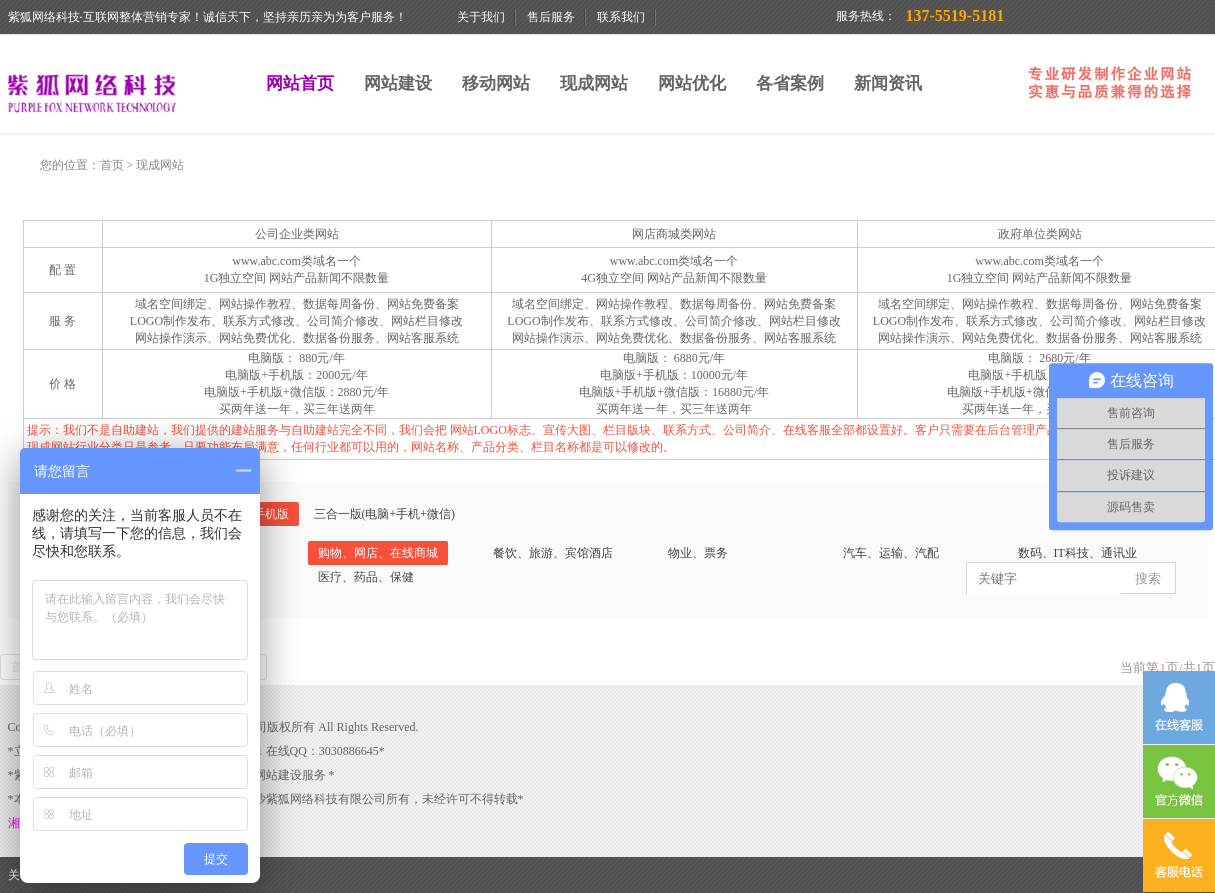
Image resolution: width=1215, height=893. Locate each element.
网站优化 (692, 83)
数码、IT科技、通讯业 (1077, 553)
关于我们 (481, 17)
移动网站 (496, 83)
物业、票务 (698, 553)
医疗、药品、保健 (366, 577)
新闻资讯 (888, 83)
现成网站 (594, 83)
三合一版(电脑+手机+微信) (385, 514)
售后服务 (551, 17)
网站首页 (300, 83)
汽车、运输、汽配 (891, 553)
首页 (112, 165)
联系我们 (621, 17)
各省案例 (790, 83)
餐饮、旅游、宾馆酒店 (553, 553)
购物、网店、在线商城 (378, 553)
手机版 (271, 514)
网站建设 (398, 83)
